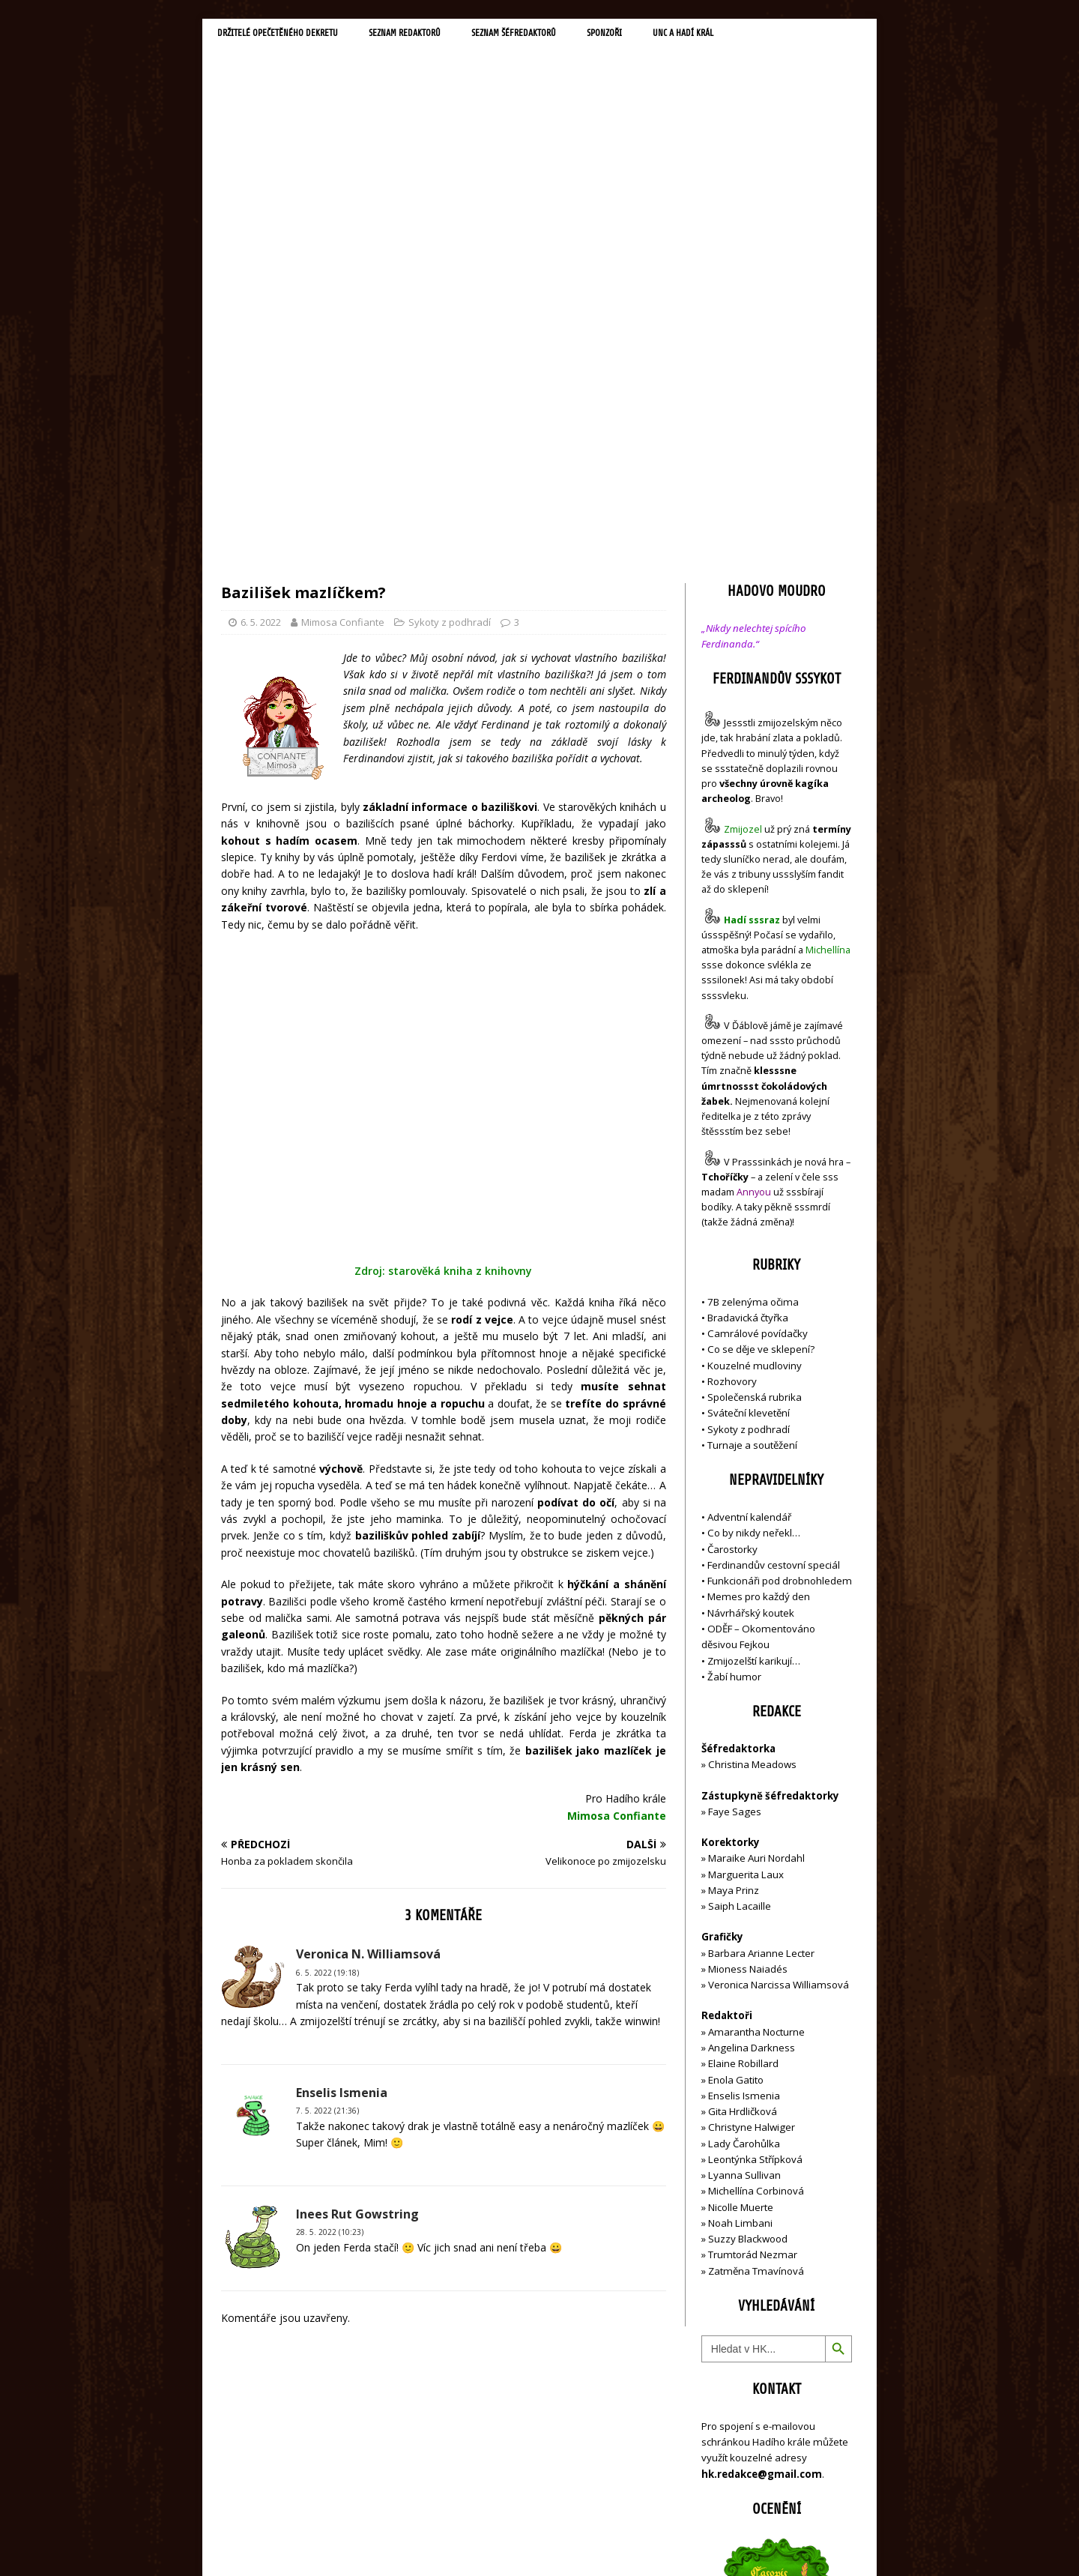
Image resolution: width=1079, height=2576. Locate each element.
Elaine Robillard (743, 1742)
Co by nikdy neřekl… (753, 1212)
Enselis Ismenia (744, 1774)
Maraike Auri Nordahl (756, 1537)
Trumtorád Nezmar (752, 1933)
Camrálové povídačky (757, 1012)
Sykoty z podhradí (449, 301)
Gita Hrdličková (742, 1790)
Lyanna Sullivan (744, 1854)
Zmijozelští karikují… (753, 1339)
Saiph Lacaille (739, 1585)
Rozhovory (732, 1060)
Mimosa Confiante (342, 301)
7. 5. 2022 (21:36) (327, 1862)
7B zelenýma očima (753, 980)
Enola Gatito (736, 1758)
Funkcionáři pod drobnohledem (779, 1260)
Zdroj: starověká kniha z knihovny (443, 1023)
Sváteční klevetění (748, 1092)
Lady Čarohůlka (744, 1822)
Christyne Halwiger (751, 1806)
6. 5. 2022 (261, 301)
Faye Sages (734, 1490)
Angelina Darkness (750, 1727)
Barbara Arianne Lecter (761, 1631)
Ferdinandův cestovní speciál (773, 1244)
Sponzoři (659, 34)
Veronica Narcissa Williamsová (778, 1664)
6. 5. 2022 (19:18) (327, 1724)
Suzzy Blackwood (748, 1918)
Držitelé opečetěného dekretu (288, 34)
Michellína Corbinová (756, 1870)
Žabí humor (734, 1355)
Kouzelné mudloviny (754, 1044)
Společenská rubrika (754, 1076)
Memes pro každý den (758, 1275)
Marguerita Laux (746, 1553)
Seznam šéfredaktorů (557, 34)
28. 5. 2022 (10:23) (329, 1984)
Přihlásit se (726, 2480)
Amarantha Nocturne (755, 1710)
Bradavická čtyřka (747, 996)
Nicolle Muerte (740, 1885)
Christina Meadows (752, 1443)
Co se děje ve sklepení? (760, 1028)
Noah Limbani (740, 1902)
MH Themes (431, 2542)
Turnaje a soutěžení (752, 1124)
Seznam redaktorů (434, 34)
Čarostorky (732, 1227)
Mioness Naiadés (748, 1648)
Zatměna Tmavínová (756, 1949)
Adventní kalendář (749, 1196)
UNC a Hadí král (747, 34)
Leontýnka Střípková (755, 1837)
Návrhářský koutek (750, 1291)
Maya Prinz (733, 1569)
